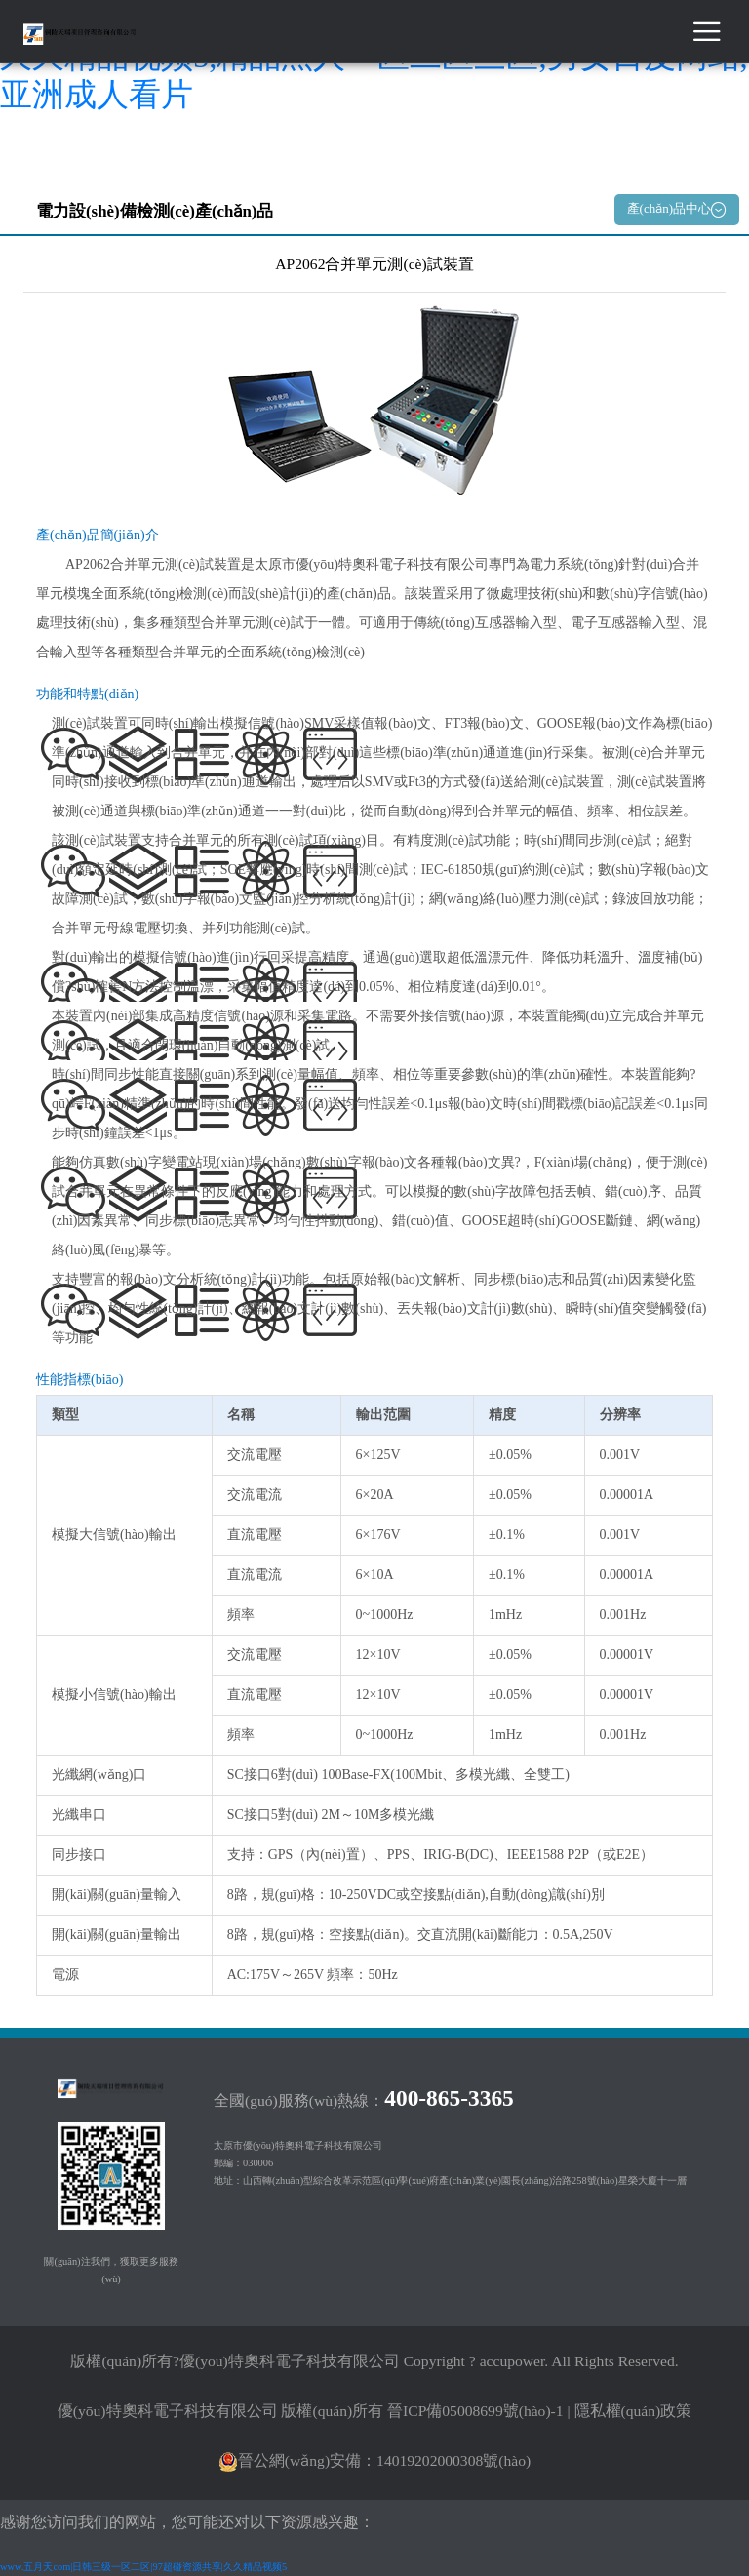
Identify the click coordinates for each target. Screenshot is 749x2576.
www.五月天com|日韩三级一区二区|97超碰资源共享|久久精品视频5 (143, 2566)
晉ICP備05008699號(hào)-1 (475, 2410)
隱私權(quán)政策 (633, 2410)
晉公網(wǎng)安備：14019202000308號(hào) (374, 2460)
